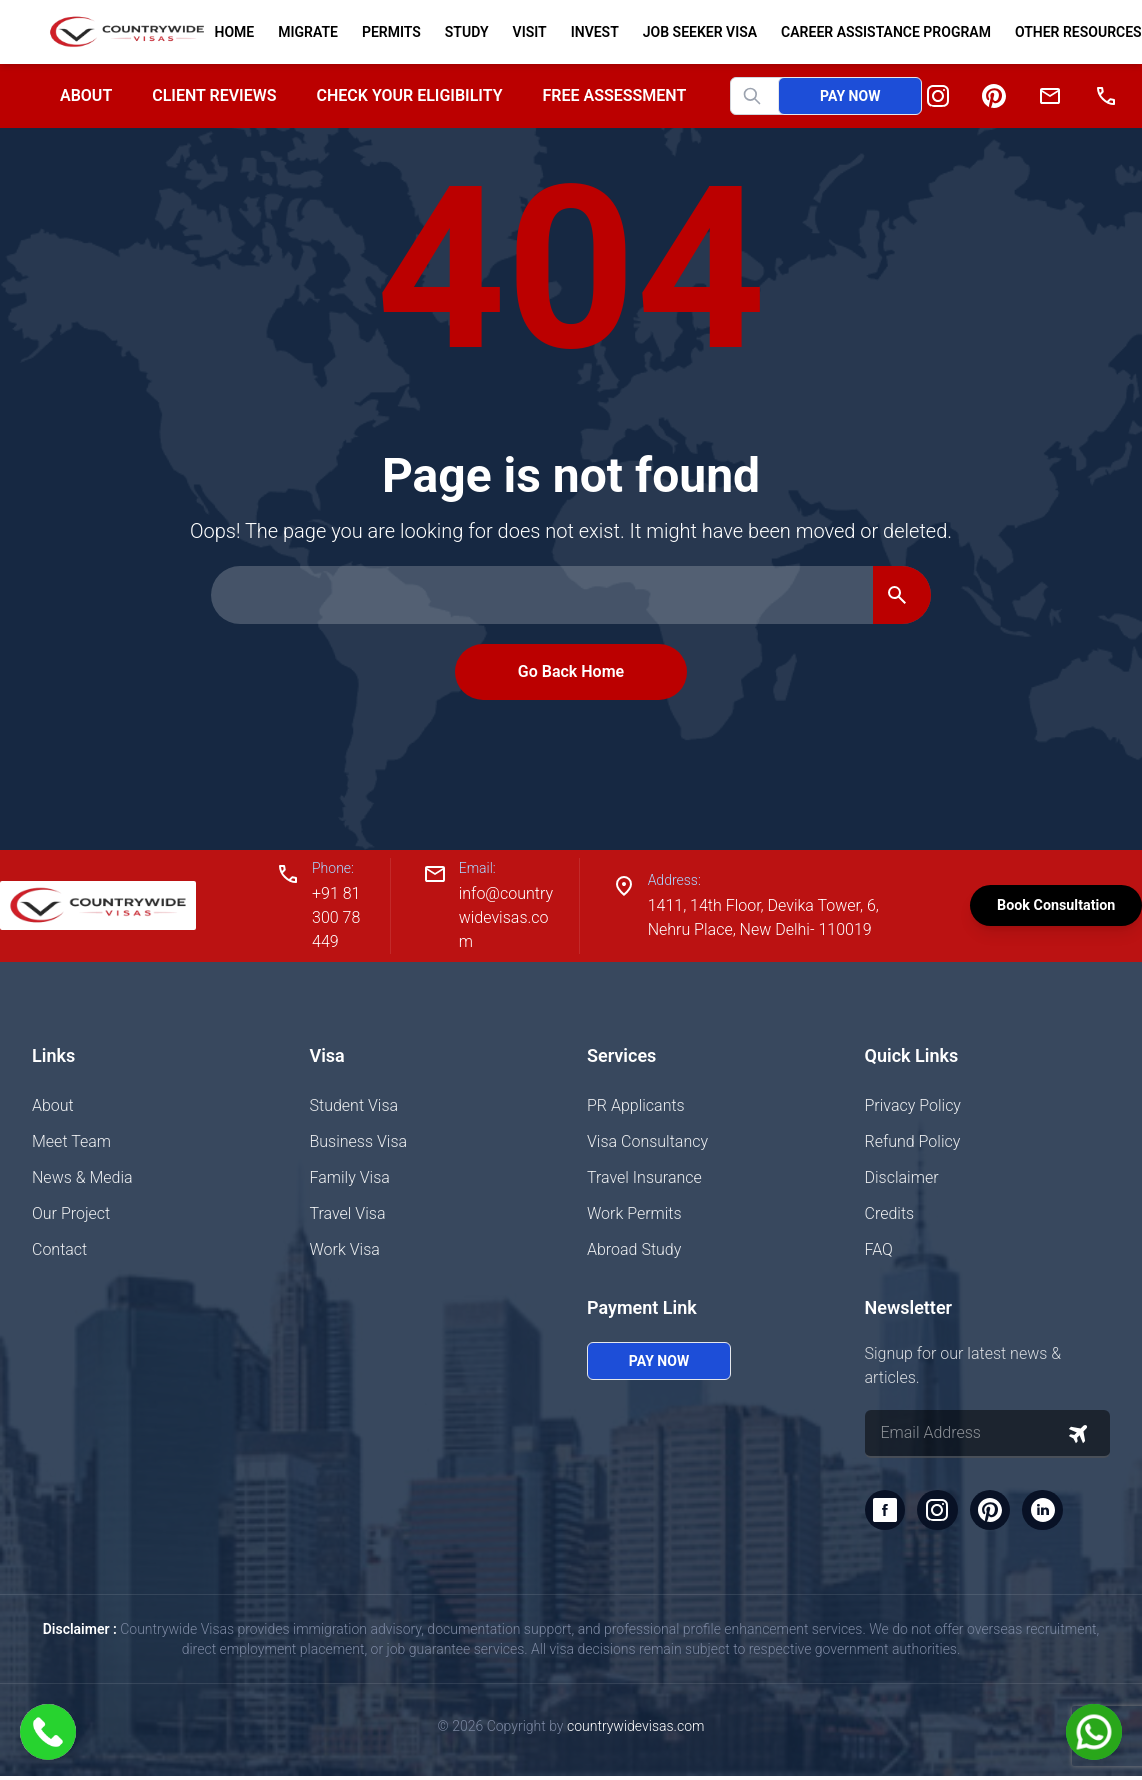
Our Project (71, 1213)
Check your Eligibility (409, 95)
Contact (59, 1249)
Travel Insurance (644, 1177)
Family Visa (350, 1177)
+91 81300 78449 (334, 917)
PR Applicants (636, 1105)
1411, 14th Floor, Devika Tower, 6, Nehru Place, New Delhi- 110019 (737, 917)
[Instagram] (938, 96)
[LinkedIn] (1055, 1512)
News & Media (82, 1177)
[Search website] (771, 96)
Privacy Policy (913, 1105)
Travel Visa (348, 1213)
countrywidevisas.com (635, 1730)
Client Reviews (214, 95)
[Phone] (1106, 96)
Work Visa (345, 1249)
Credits (890, 1213)
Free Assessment (615, 95)
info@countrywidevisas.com (491, 917)
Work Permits (634, 1213)
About (86, 95)
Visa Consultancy (647, 1141)
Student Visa (354, 1105)
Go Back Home (571, 671)
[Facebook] (887, 1512)
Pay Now (850, 96)
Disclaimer (902, 1177)
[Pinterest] (994, 96)
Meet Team (71, 1141)
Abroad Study (634, 1249)
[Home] (119, 32)
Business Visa (359, 1141)
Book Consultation (1036, 905)
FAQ (879, 1249)
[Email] (1050, 96)
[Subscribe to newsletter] (1078, 1434)
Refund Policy (913, 1141)
